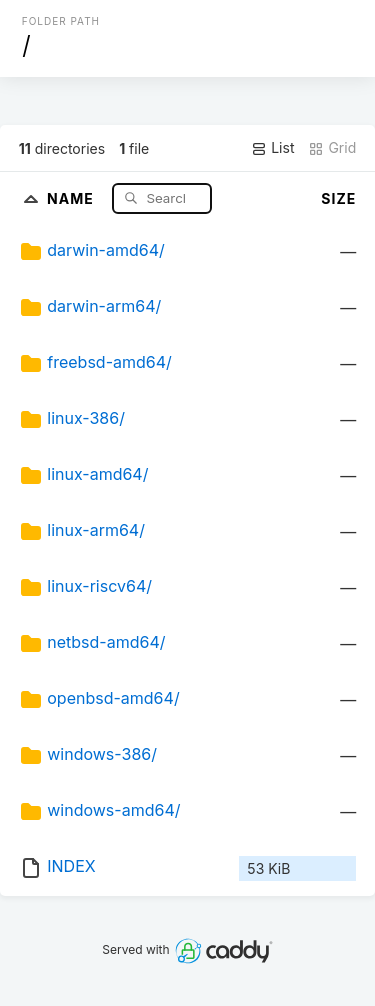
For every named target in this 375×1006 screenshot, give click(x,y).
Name (72, 197)
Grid (332, 148)
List (272, 148)
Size (338, 198)
